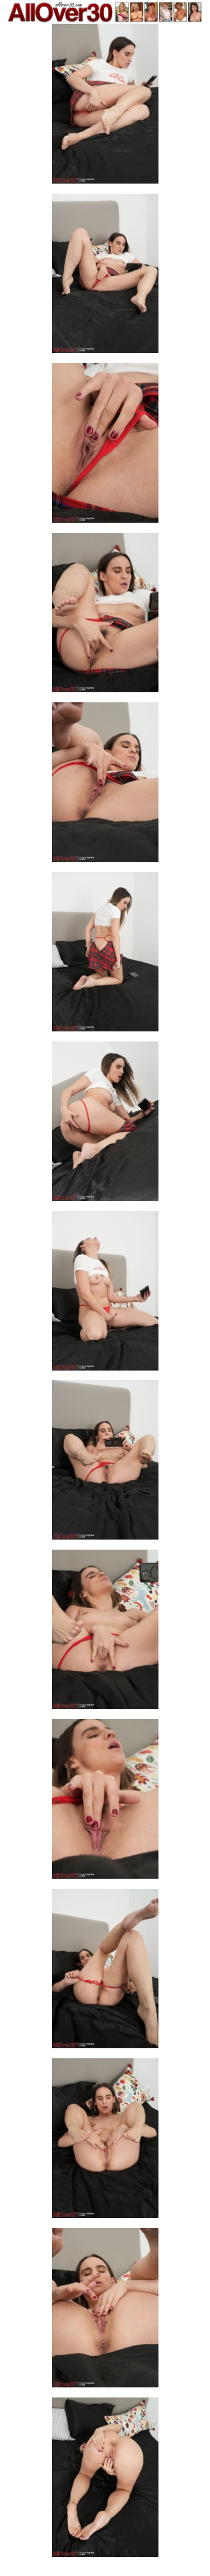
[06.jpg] (105, 955)
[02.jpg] (105, 277)
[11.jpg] (105, 1802)
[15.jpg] (105, 2480)
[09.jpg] (105, 1463)
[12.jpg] (105, 1972)
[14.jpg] (105, 2311)
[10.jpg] (105, 1633)
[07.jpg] (105, 1124)
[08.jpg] (105, 1294)
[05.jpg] (105, 785)
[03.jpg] (105, 446)
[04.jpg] (105, 616)
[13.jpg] (105, 2141)
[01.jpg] (105, 107)
